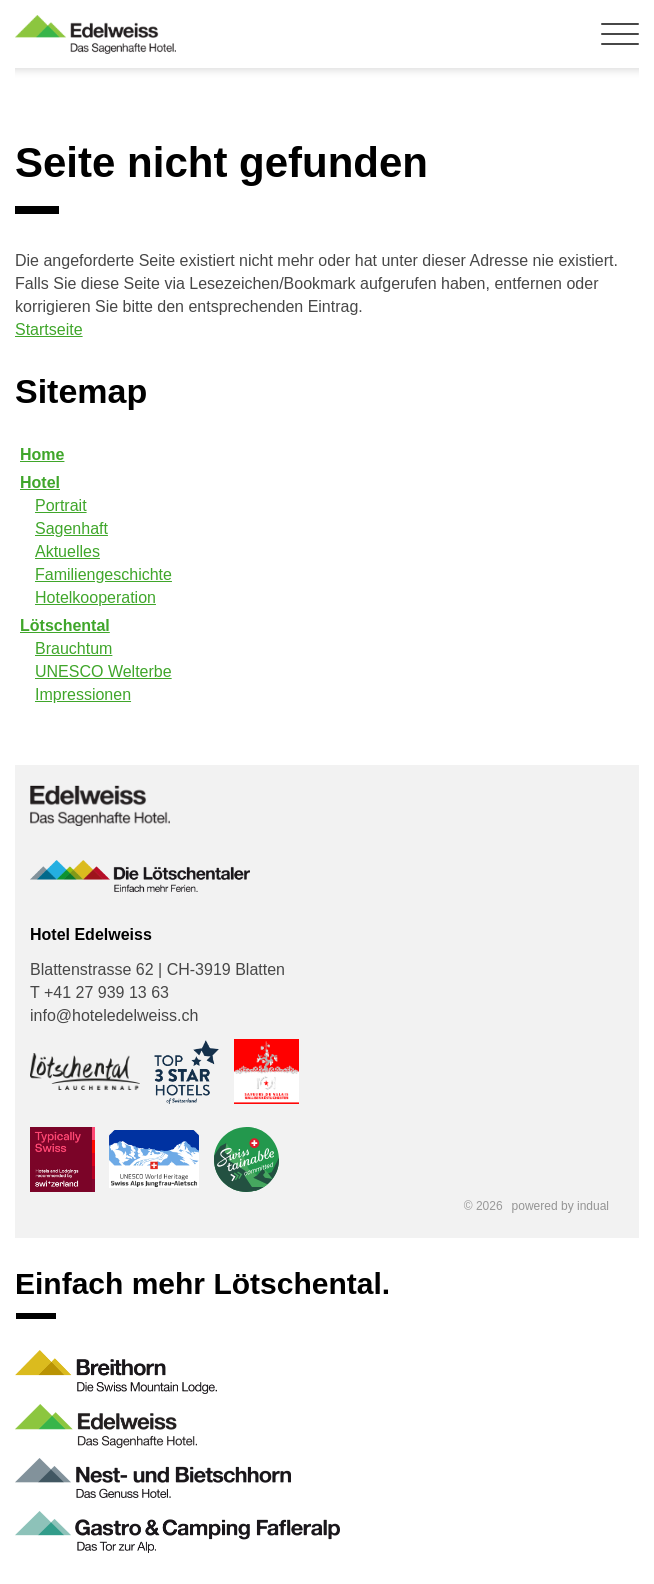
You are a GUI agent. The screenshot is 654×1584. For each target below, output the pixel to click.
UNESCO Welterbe (103, 671)
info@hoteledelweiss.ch (114, 1015)
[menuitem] (327, 454)
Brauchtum (73, 648)
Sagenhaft (71, 528)
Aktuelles (67, 551)
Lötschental (65, 625)
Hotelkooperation (95, 597)
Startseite (49, 329)
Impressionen (83, 694)
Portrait (61, 505)
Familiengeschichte (103, 574)
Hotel (40, 482)
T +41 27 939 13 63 (99, 992)
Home (42, 454)
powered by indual (560, 1206)
